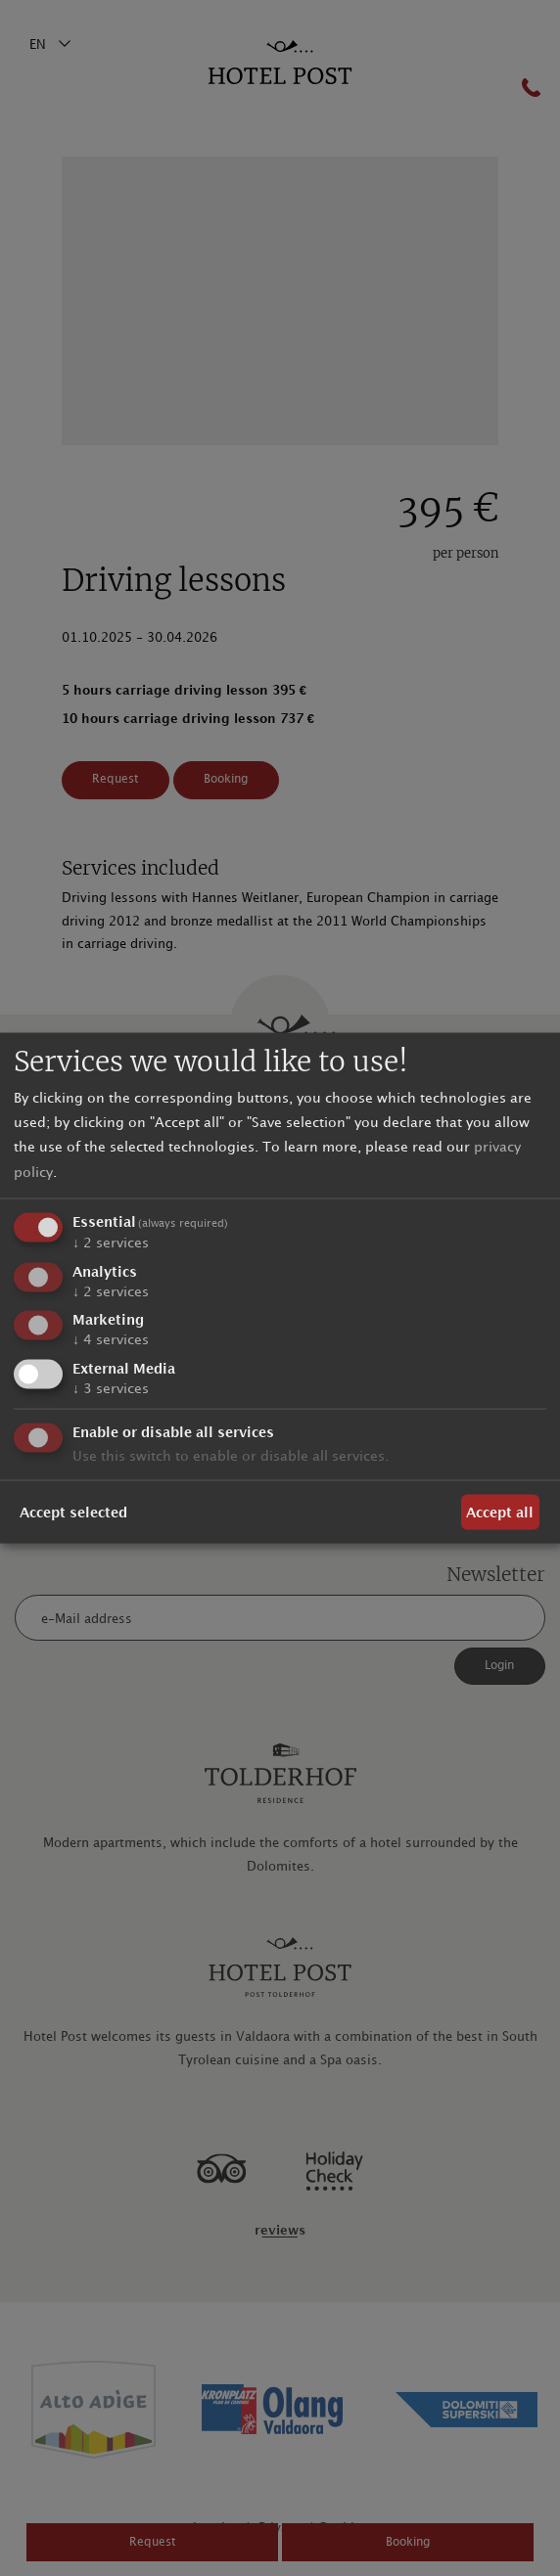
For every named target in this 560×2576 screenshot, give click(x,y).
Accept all (500, 1512)
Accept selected (73, 1512)
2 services (110, 1242)
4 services (110, 1339)
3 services (110, 1388)
